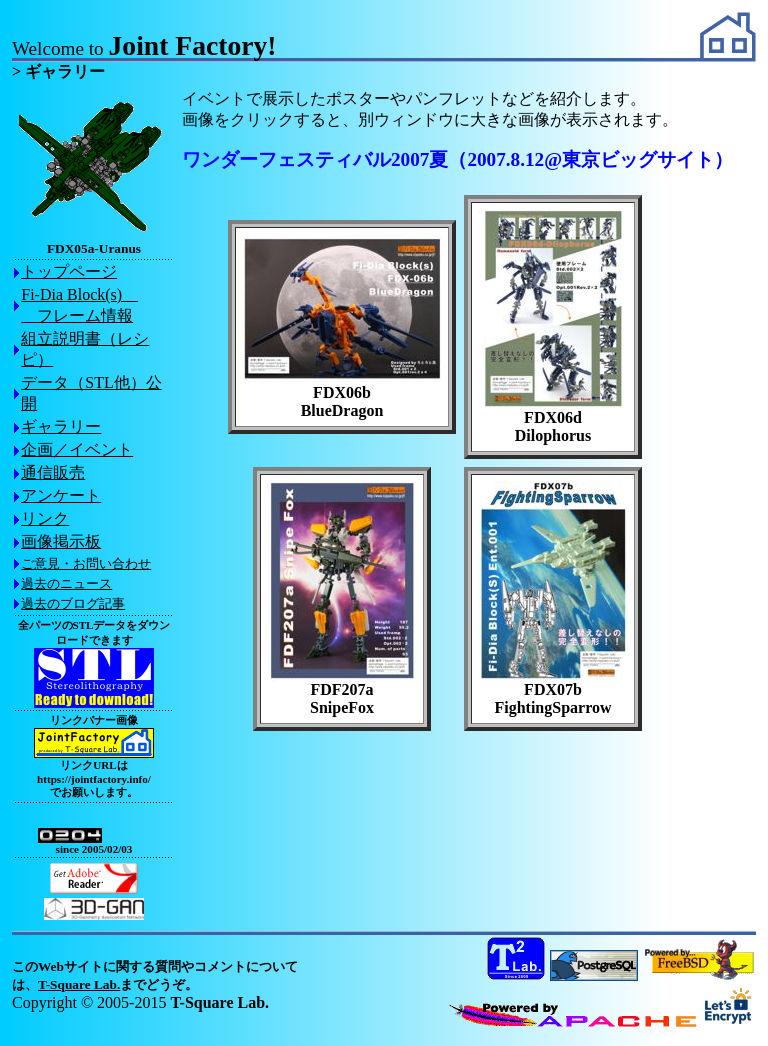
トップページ (69, 271)
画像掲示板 (61, 541)
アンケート (61, 495)
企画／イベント (77, 449)
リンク (45, 518)
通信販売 (53, 472)
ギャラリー (61, 426)
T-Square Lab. (79, 984)
